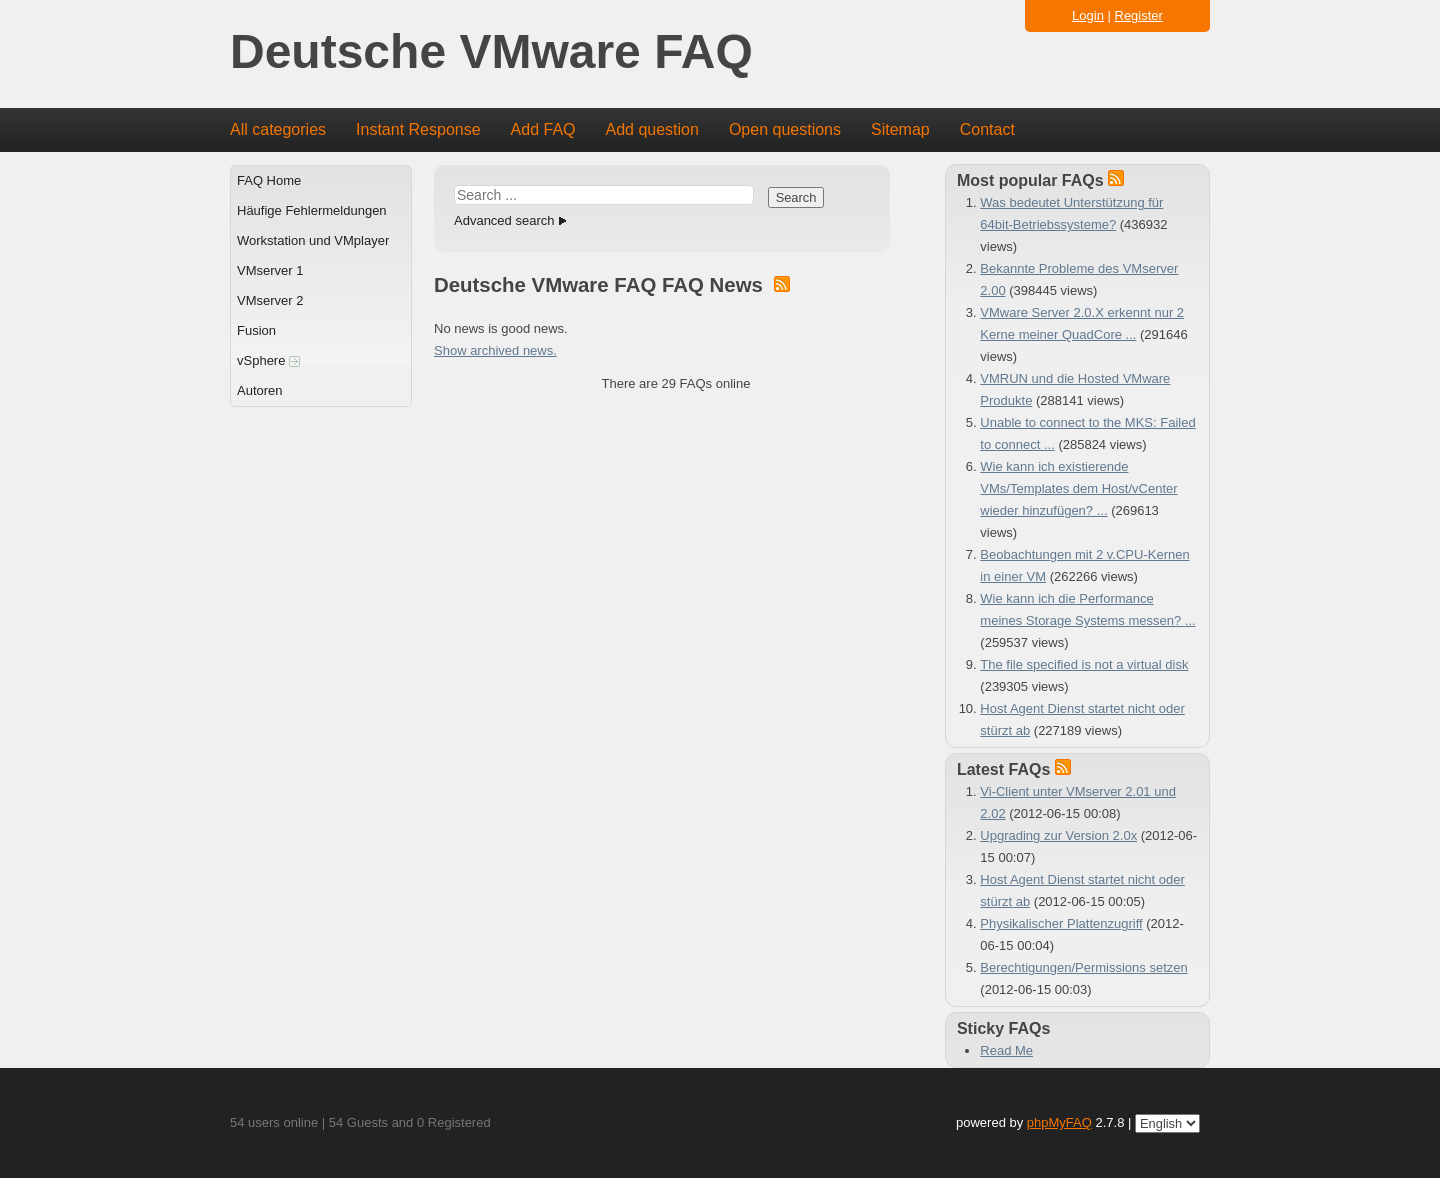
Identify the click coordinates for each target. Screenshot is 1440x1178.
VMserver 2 (270, 300)
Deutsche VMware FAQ (491, 52)
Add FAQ (543, 129)
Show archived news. (495, 350)
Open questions (785, 129)
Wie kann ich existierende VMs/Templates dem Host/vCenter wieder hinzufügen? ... (1078, 488)
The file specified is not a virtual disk (1084, 664)
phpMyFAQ (1059, 1122)
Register (1139, 15)
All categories (278, 129)
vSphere (268, 360)
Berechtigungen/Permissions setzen (1083, 967)
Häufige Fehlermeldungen (312, 210)
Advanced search (504, 220)
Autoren (260, 390)
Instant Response (418, 129)
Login (1088, 15)
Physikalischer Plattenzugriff (1061, 923)
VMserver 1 (270, 270)
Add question (652, 129)
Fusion (256, 330)
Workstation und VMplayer (313, 240)
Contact (987, 129)
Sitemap (900, 129)
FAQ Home (269, 180)
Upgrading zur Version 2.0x (1058, 835)
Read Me (1006, 1050)
